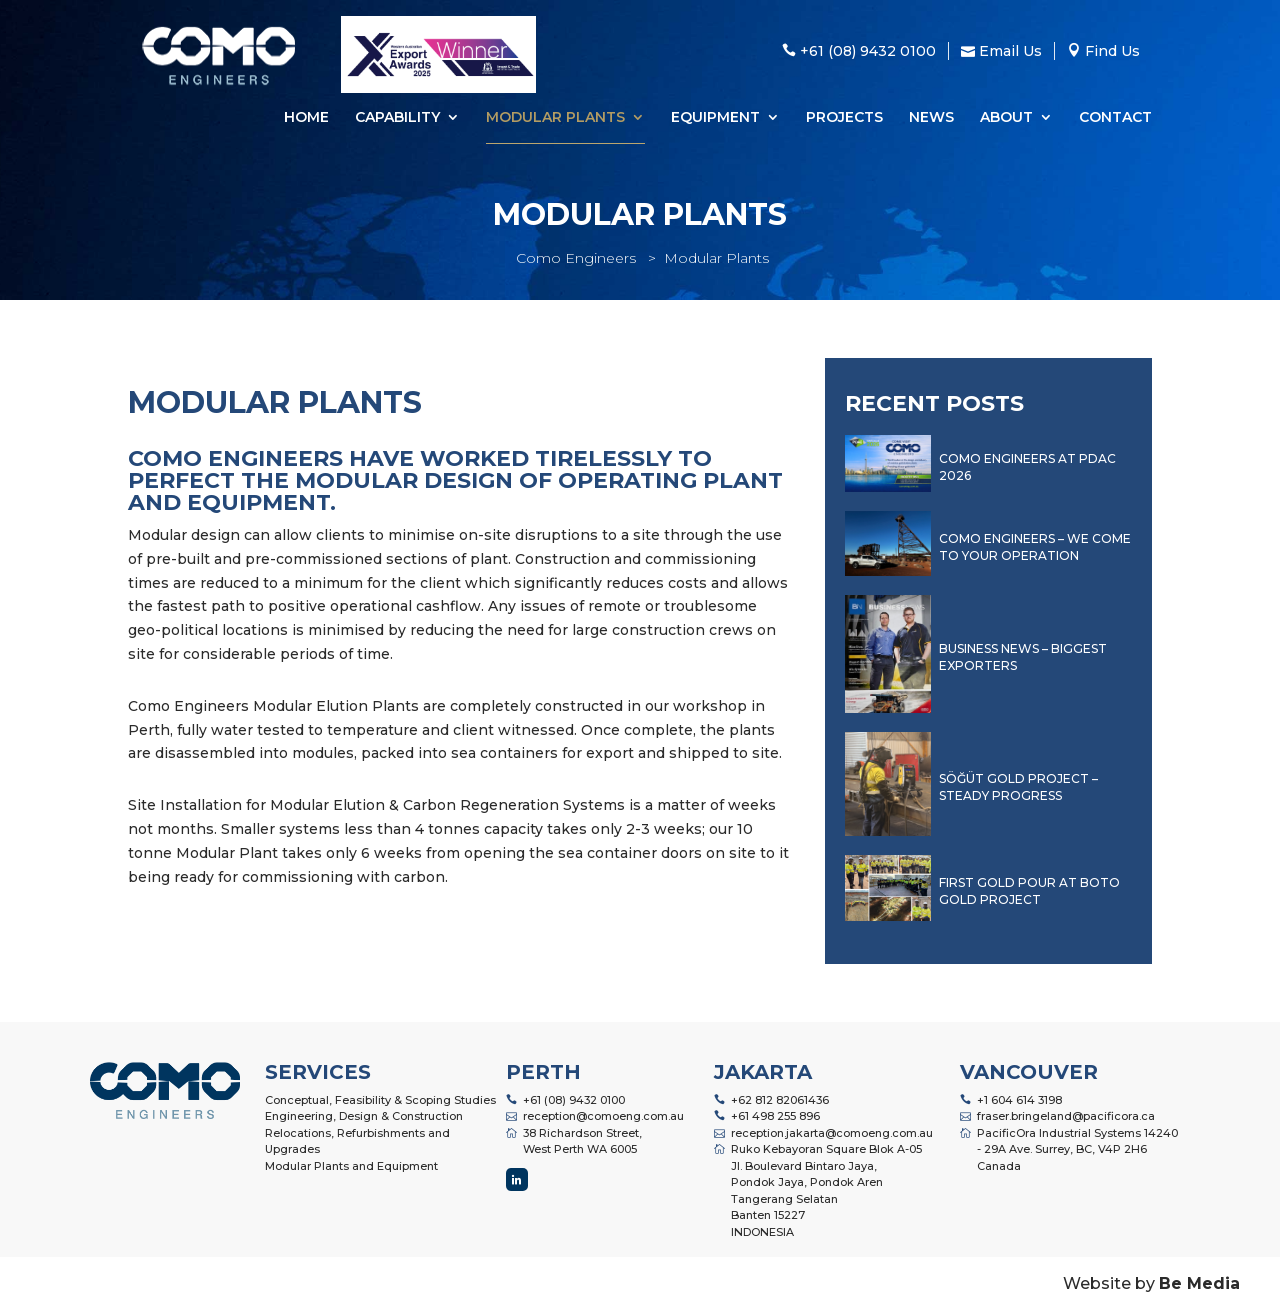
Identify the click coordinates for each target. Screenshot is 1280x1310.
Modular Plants (555, 118)
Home (306, 118)
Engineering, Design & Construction (364, 1116)
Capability (397, 118)
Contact (1115, 118)
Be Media (1199, 1283)
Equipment (715, 118)
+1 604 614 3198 (1019, 1100)
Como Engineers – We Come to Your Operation (1035, 547)
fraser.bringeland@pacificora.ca (1066, 1116)
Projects (844, 118)
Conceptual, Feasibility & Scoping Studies (380, 1100)
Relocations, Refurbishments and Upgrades (357, 1141)
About (1006, 118)
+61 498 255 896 (775, 1116)
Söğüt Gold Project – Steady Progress (1018, 787)
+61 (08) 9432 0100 (574, 1100)
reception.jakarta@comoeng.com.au (832, 1133)
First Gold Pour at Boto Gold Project (1029, 891)
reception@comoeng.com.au (603, 1116)
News (931, 118)
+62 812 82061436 (780, 1100)
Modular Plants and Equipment (351, 1166)
